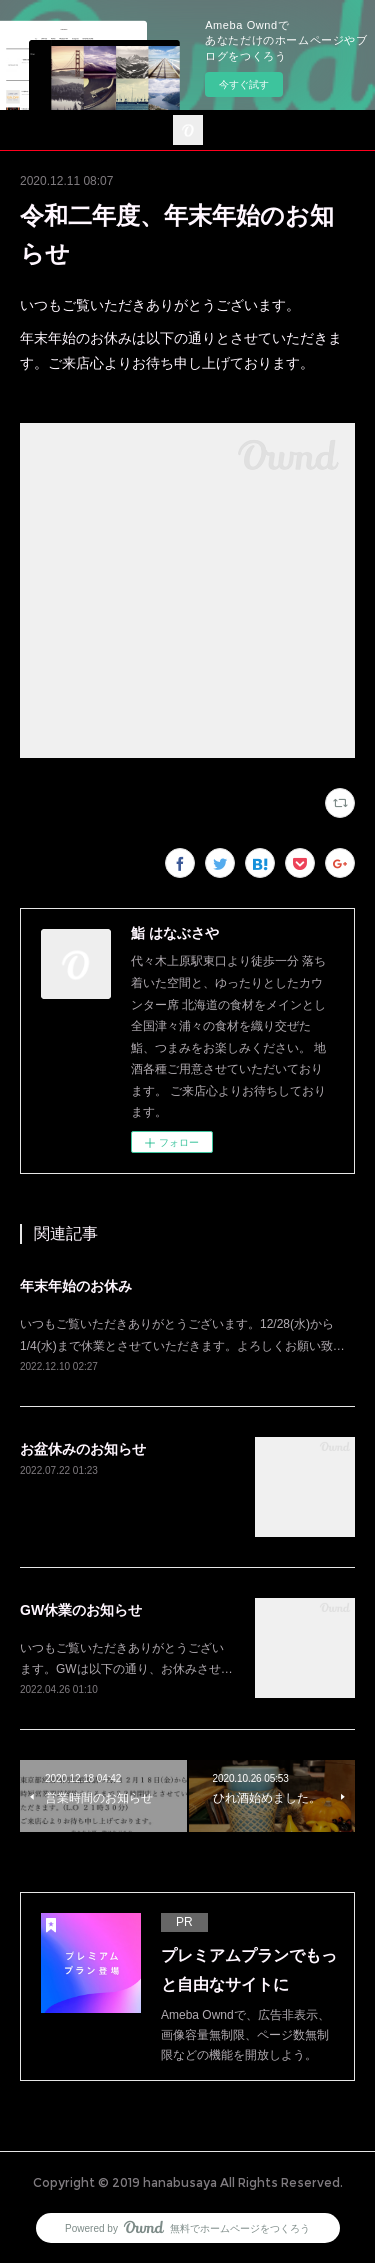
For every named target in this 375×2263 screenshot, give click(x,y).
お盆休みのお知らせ (83, 1449)
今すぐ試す (244, 84)
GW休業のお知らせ (81, 1610)
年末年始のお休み (76, 1286)
